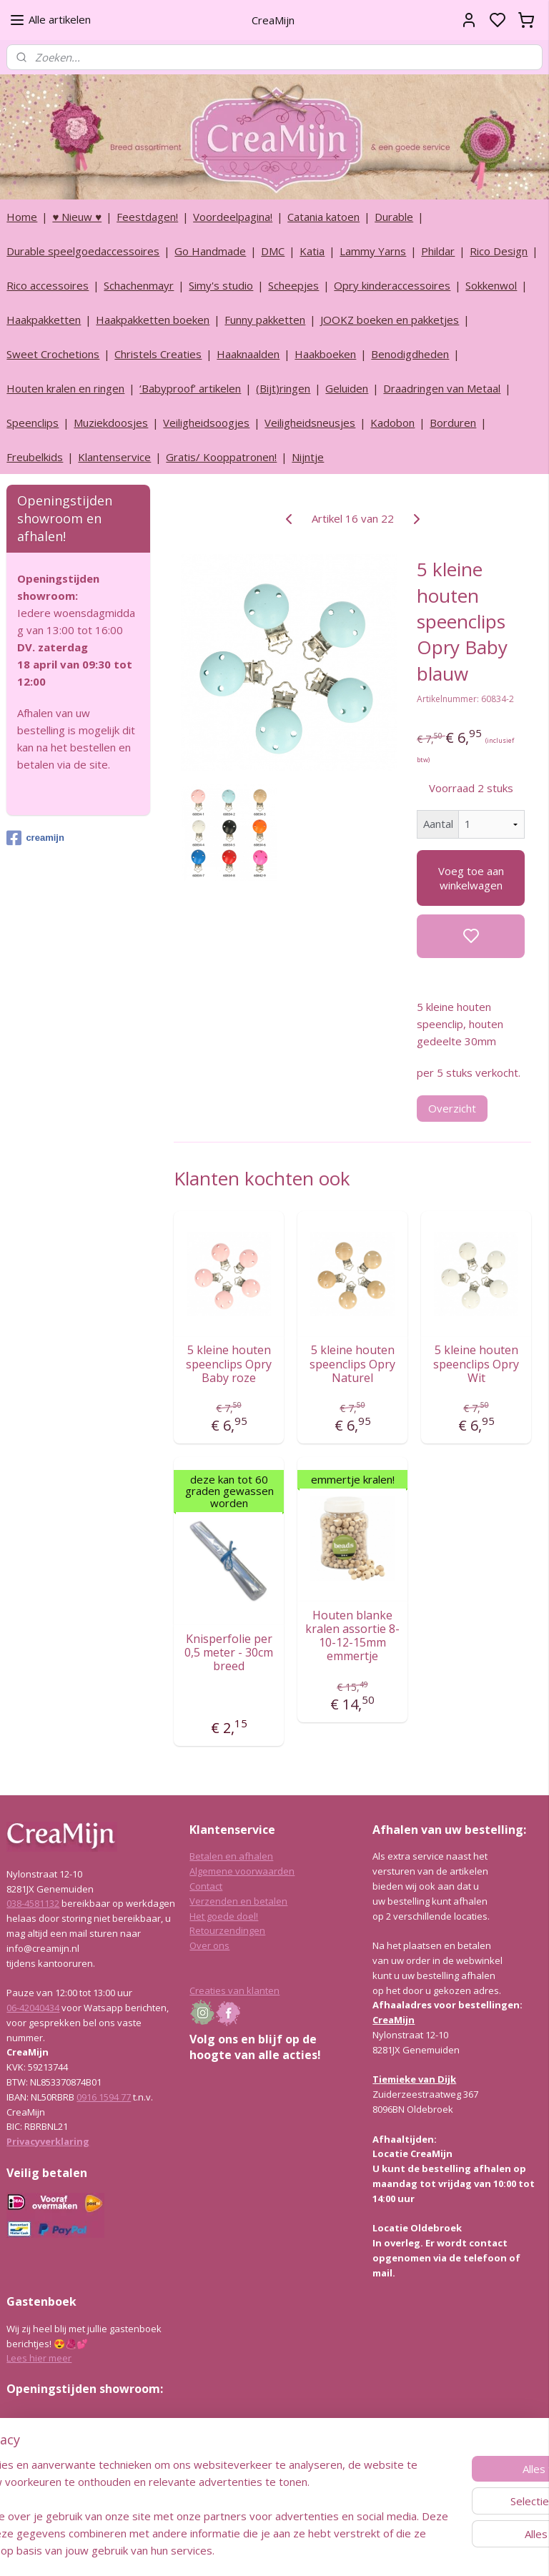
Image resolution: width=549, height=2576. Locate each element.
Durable (394, 216)
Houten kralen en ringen (65, 388)
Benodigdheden (410, 354)
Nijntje (308, 457)
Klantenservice (114, 457)
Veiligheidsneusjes (309, 422)
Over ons (209, 1945)
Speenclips (32, 422)
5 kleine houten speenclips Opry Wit (477, 1364)
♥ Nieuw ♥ (77, 216)
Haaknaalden (248, 354)
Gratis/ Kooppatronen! (221, 457)
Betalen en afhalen (231, 1856)
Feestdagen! (147, 216)
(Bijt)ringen (283, 388)
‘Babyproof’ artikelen (190, 388)
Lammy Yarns (373, 251)
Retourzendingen (227, 1930)
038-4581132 (32, 1903)
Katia (312, 251)
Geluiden (346, 388)
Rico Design (499, 251)
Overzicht (453, 1108)
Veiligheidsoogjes (206, 422)
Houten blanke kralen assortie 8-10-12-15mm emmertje (353, 1635)
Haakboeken (325, 354)
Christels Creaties (158, 354)
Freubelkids (34, 457)
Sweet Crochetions (52, 354)
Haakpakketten (43, 319)
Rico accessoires (47, 285)
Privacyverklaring (47, 2141)
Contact (205, 1886)
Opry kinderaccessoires (392, 285)
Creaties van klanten (234, 1990)
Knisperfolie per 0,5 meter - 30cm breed (229, 1652)
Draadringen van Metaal (441, 388)
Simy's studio (221, 285)
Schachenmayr (139, 285)
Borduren (453, 422)
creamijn (35, 838)
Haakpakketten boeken (152, 319)
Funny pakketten (264, 319)
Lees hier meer (38, 2358)
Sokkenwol (491, 285)
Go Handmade (210, 251)
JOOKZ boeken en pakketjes (389, 319)
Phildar (438, 251)
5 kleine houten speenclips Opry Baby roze (229, 1364)
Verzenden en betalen (238, 1901)
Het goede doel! (223, 1916)
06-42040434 (32, 2007)
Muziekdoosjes (111, 422)
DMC (273, 251)
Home (21, 216)
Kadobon (392, 422)
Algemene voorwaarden (242, 1871)
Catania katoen (323, 216)
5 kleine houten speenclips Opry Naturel (353, 1364)
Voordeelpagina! (232, 216)
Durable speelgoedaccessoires (82, 251)
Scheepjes (293, 285)
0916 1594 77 (103, 2097)
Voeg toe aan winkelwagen (471, 877)
